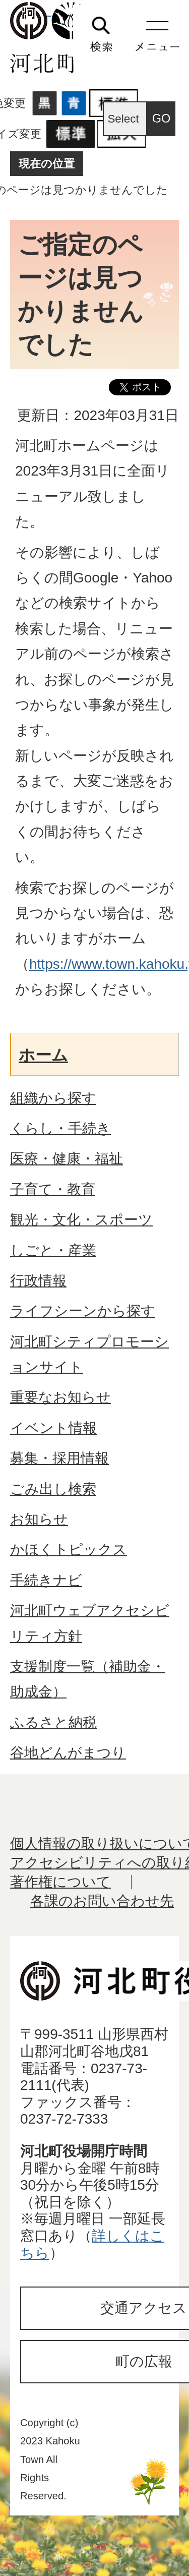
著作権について (60, 1882)
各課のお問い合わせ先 (102, 1901)
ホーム (43, 1055)
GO (161, 118)
